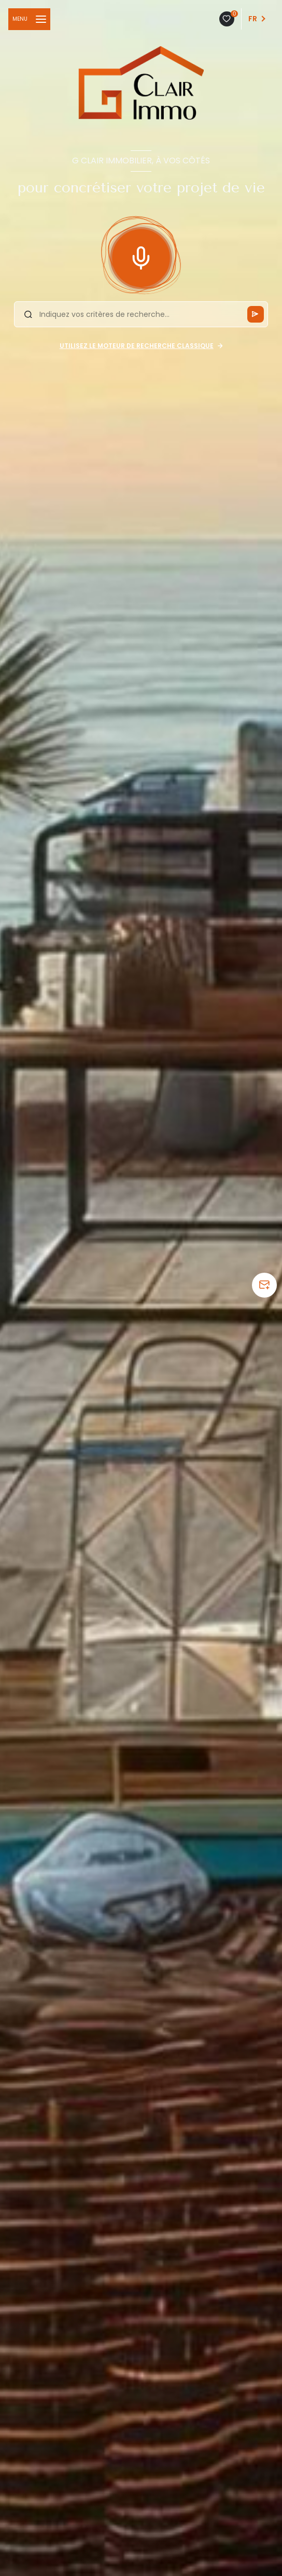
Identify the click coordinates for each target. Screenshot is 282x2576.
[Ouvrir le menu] (29, 19)
